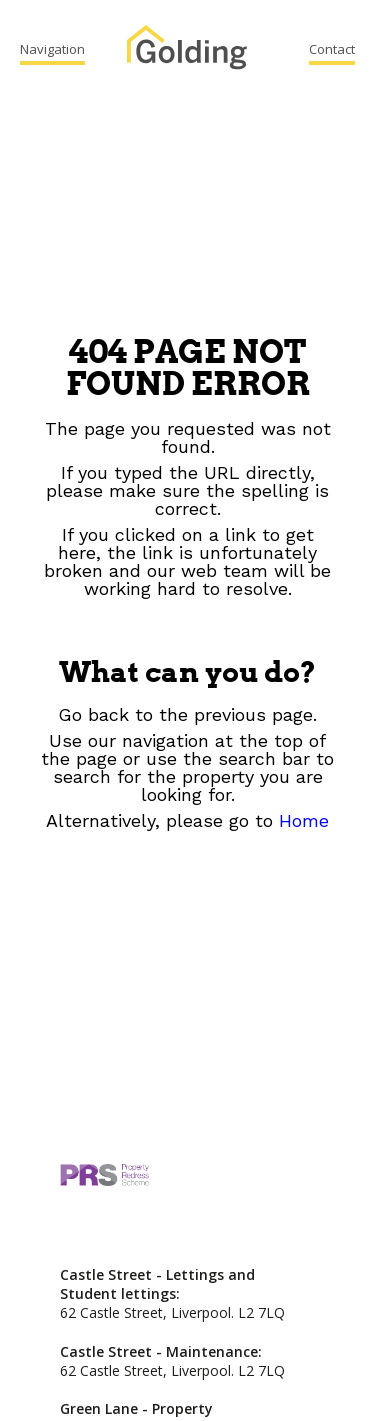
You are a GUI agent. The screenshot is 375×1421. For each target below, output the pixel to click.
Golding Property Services (187, 50)
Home (304, 820)
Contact (332, 49)
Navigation (52, 49)
